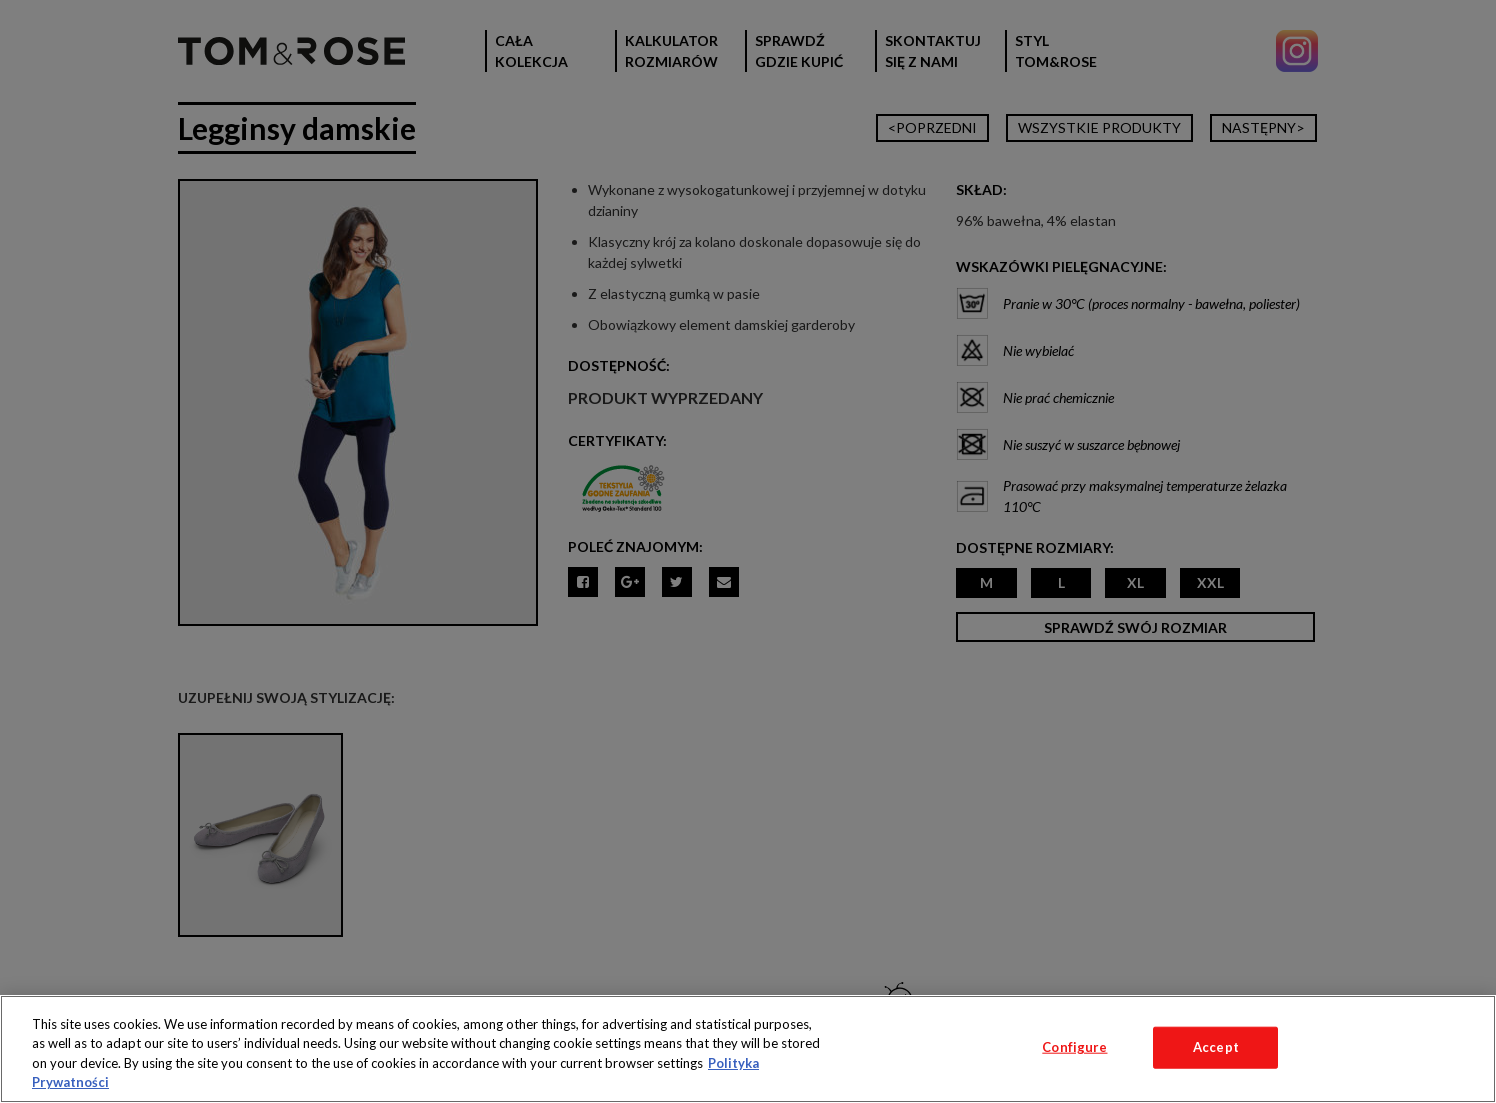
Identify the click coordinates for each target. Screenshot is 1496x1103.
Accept (1216, 1047)
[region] (748, 1049)
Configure (1074, 1047)
